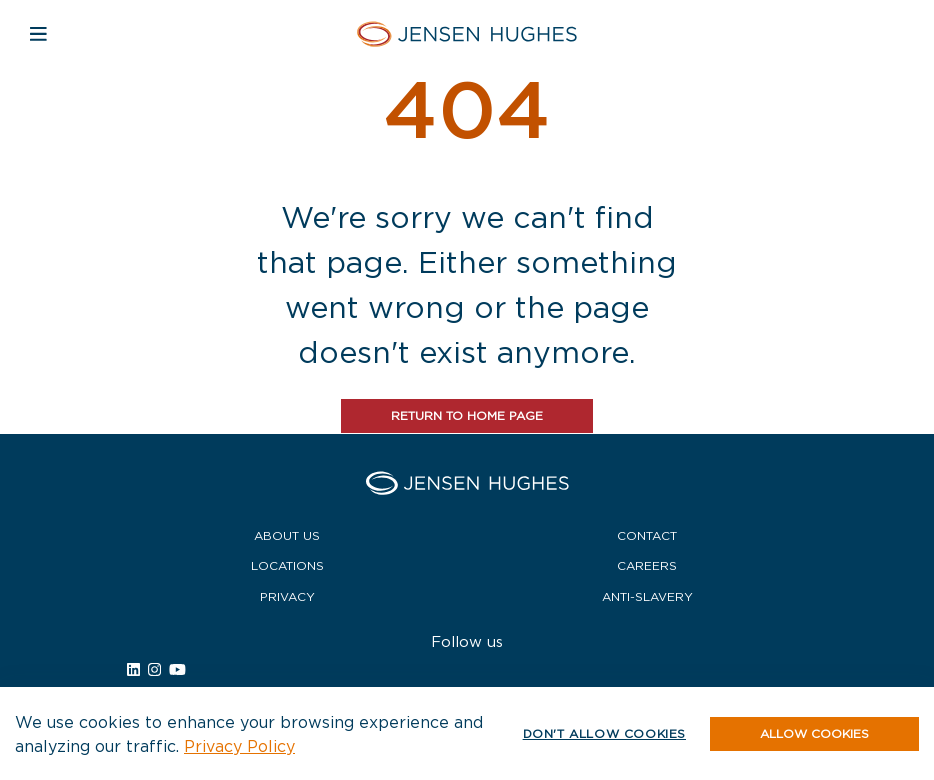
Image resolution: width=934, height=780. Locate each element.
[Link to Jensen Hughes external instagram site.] (154, 669)
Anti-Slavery (647, 596)
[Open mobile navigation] (38, 33)
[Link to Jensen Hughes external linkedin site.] (133, 669)
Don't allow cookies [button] (604, 733)
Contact (647, 535)
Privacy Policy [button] (239, 746)
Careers (647, 565)
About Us (287, 535)
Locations (287, 565)
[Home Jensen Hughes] (467, 33)
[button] (814, 734)
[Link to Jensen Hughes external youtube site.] (177, 669)
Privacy (287, 596)
